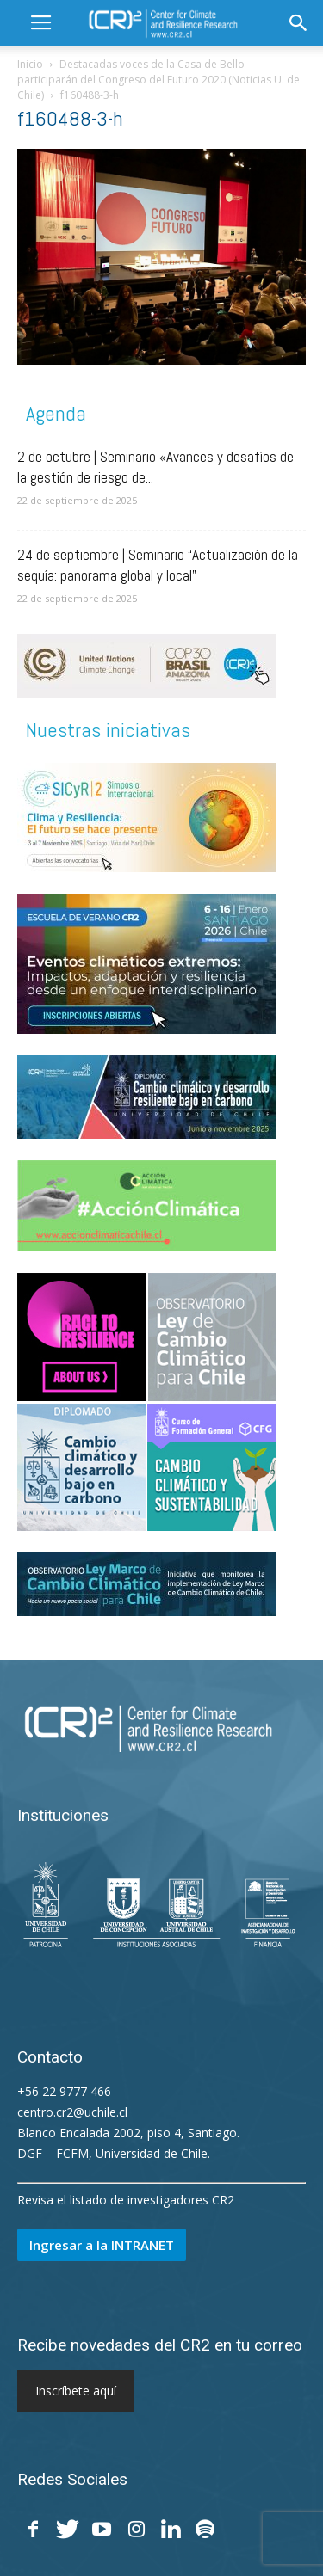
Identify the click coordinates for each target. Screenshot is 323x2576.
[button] (299, 23)
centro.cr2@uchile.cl (72, 2112)
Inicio (30, 64)
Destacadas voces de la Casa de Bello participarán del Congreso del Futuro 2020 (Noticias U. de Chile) (158, 79)
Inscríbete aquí (75, 2390)
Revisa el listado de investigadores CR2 (125, 2200)
